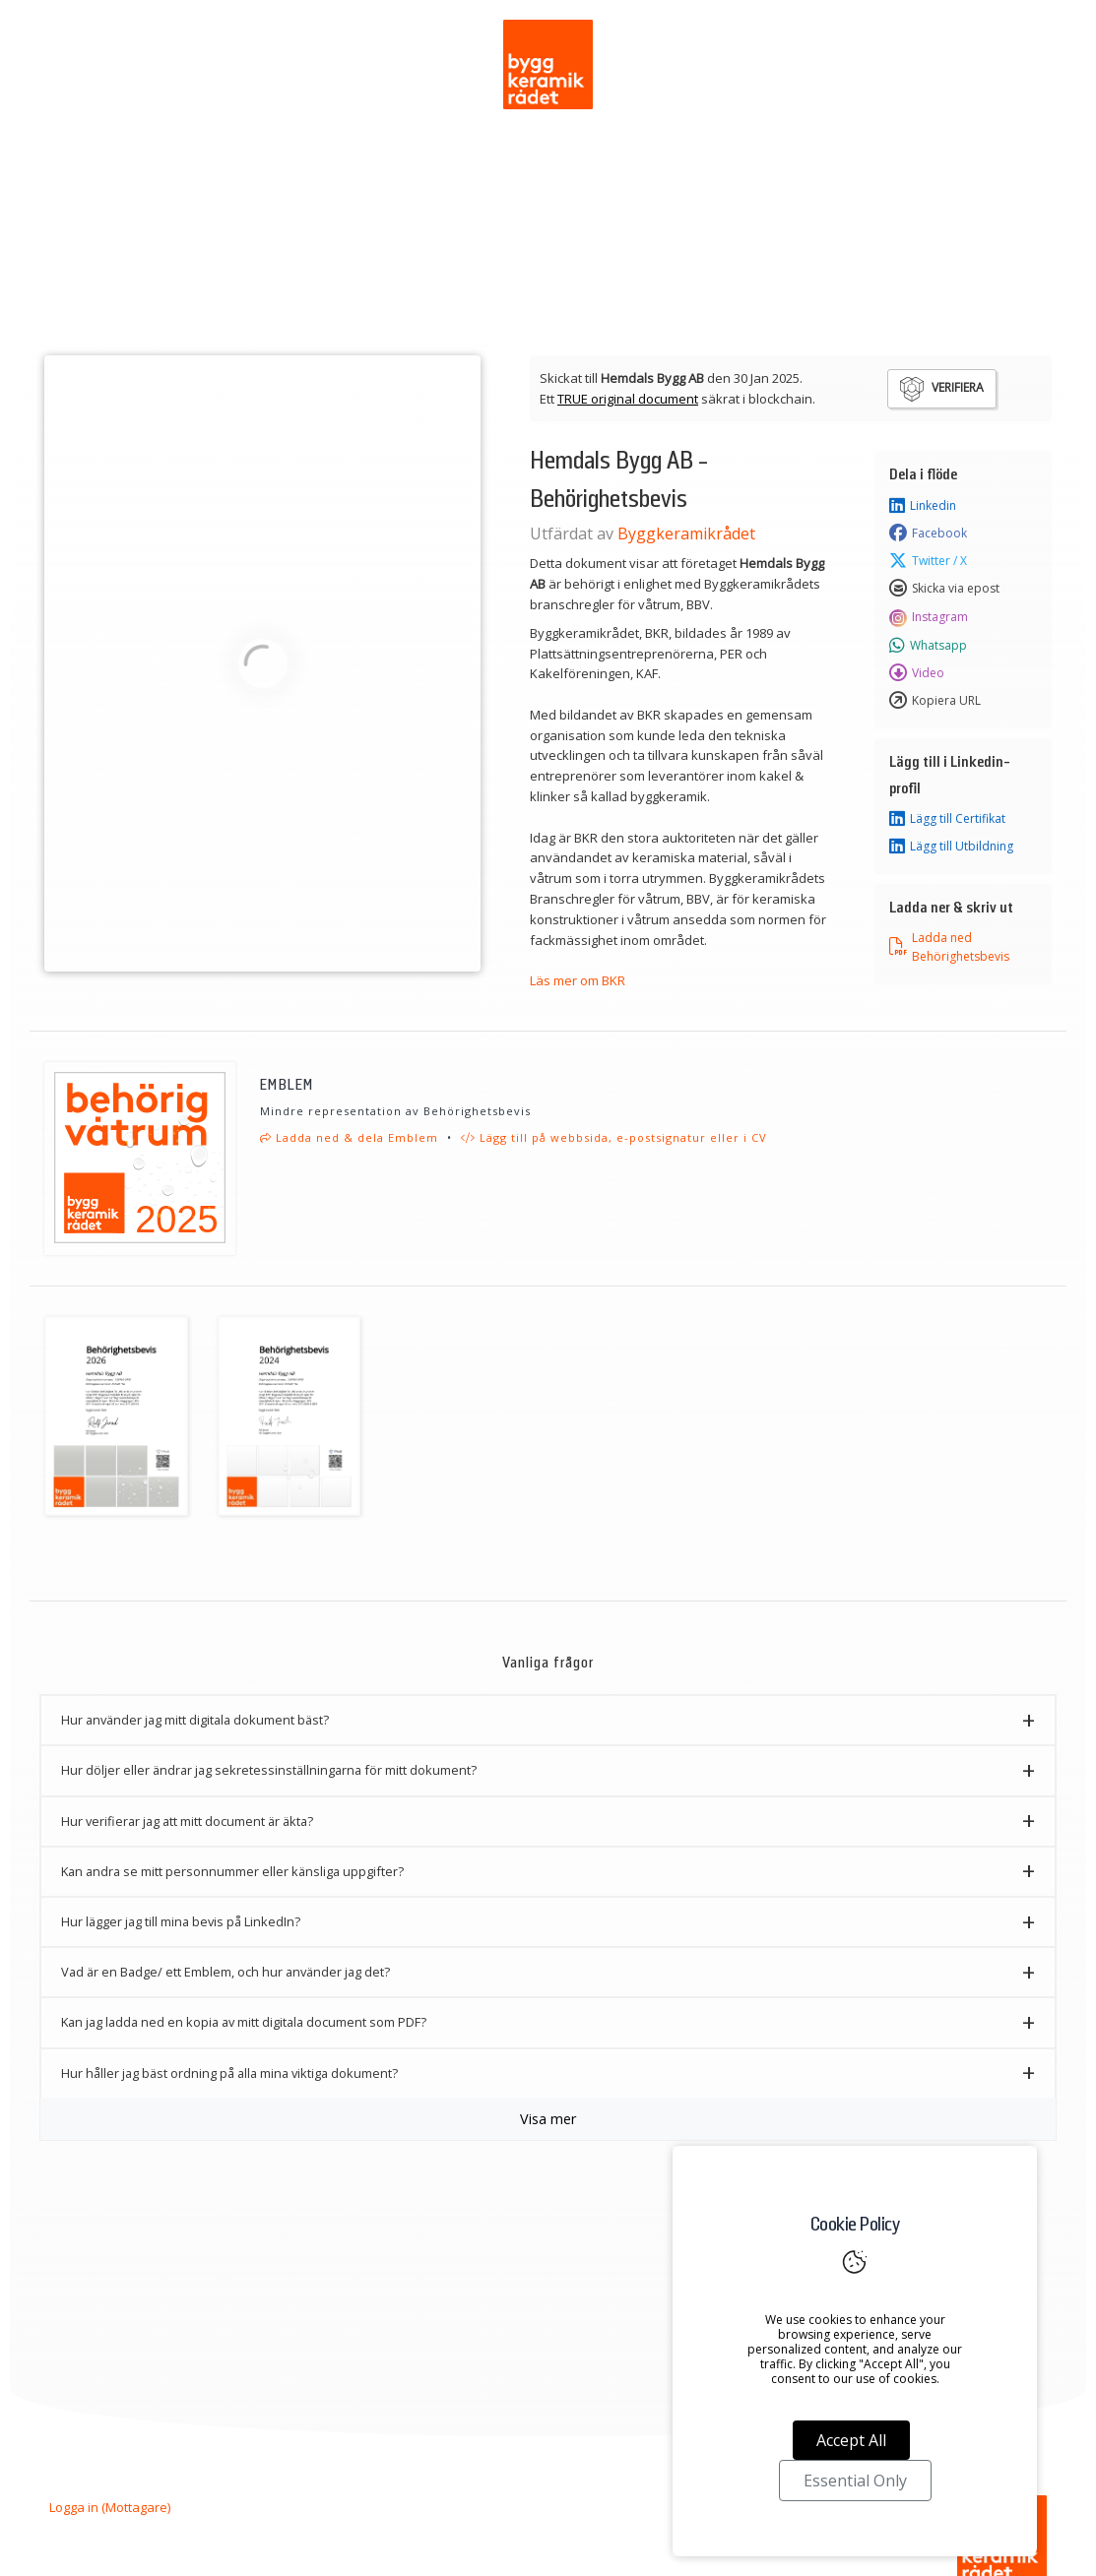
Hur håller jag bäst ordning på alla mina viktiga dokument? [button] (229, 2073)
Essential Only (855, 2480)
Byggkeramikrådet (686, 533)
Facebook (928, 533)
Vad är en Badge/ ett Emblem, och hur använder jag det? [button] (225, 1971)
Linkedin (922, 506)
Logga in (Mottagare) (109, 2507)
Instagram (928, 617)
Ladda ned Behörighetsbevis (949, 947)
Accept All (851, 2440)
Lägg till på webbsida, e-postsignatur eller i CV (614, 1137)
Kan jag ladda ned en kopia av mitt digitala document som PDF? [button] (243, 2022)
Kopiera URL (935, 701)
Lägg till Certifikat (947, 819)
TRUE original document (627, 399)
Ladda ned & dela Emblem (349, 1137)
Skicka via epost (944, 588)
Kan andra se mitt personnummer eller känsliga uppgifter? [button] (232, 1871)
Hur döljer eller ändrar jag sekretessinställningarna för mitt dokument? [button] (269, 1770)
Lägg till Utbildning (951, 846)
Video (916, 673)
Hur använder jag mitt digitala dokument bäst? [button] (195, 1719)
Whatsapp (928, 646)
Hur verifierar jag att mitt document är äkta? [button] (187, 1821)
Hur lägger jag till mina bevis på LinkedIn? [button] (180, 1921)
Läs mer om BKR (577, 980)
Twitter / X (928, 561)
